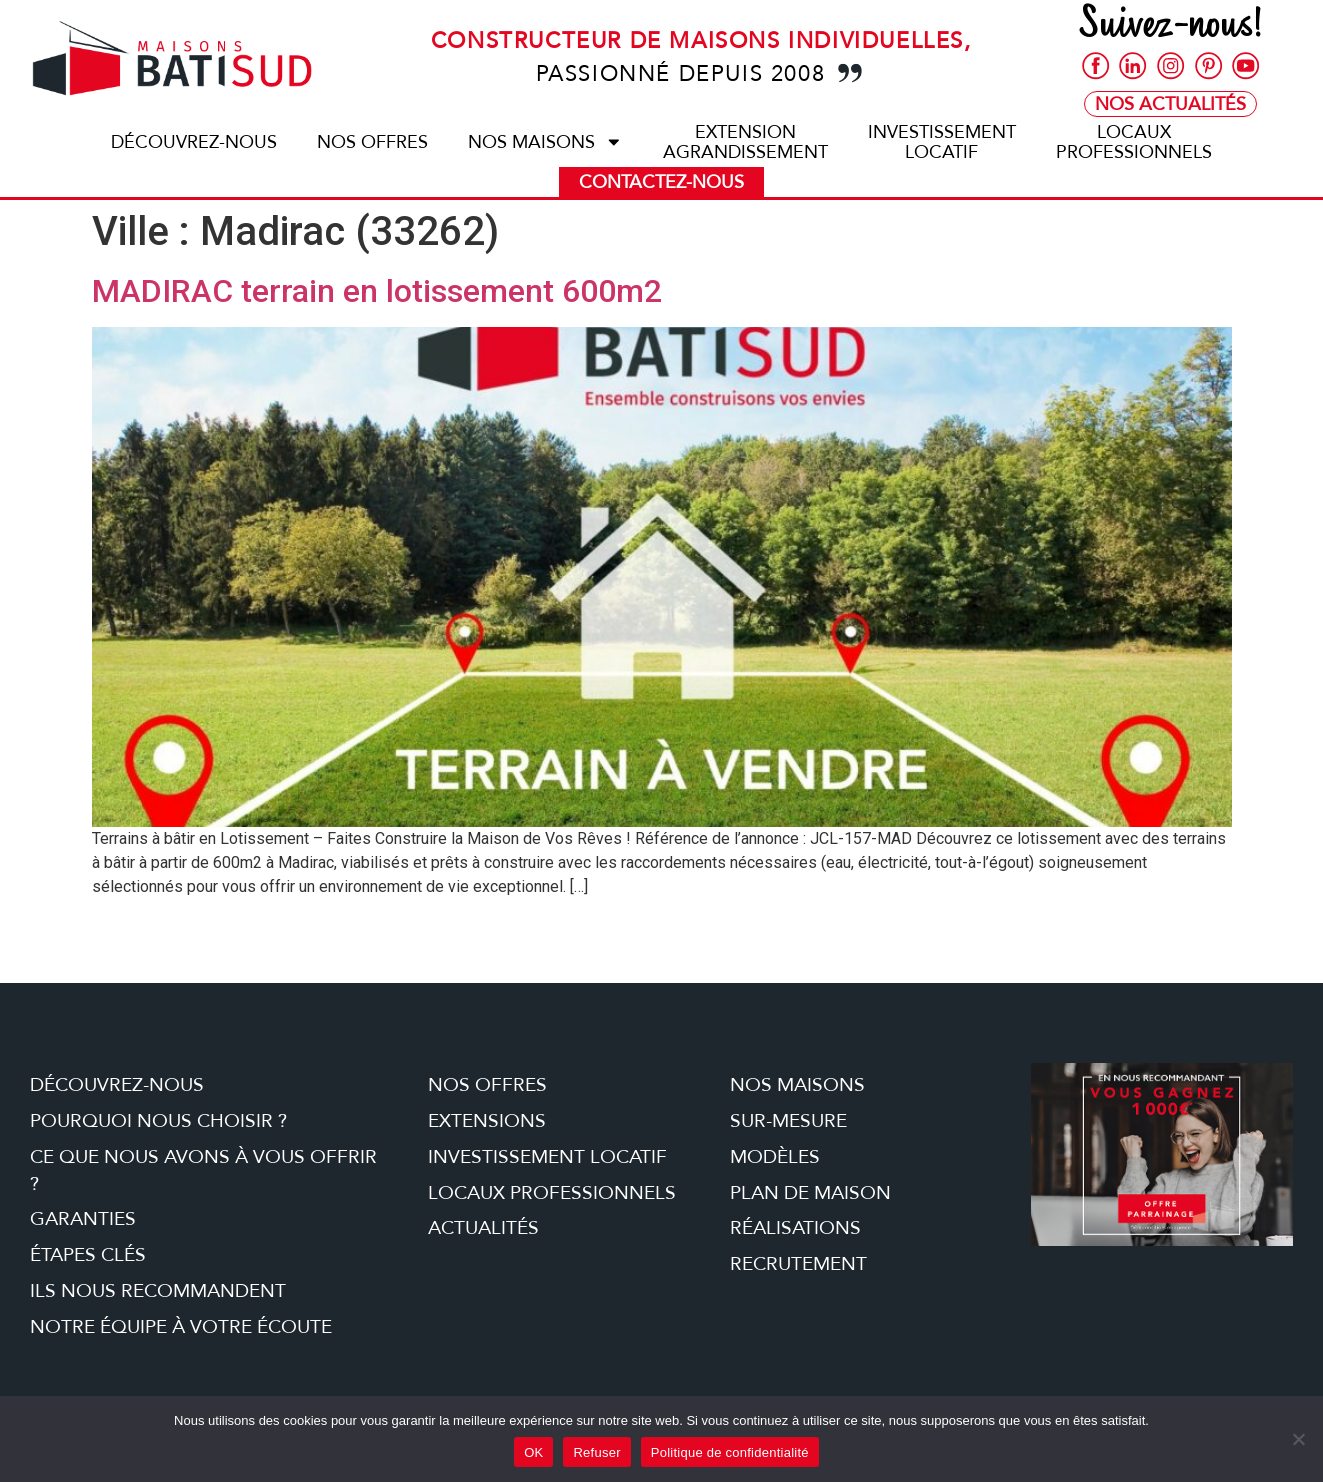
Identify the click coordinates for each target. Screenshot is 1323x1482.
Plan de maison (810, 1193)
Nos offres (372, 142)
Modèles (775, 1157)
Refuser (596, 1452)
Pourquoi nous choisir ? (158, 1121)
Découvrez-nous (194, 142)
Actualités (483, 1228)
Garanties (83, 1219)
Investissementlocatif (942, 142)
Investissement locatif (547, 1157)
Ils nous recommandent (158, 1291)
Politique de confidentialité (730, 1452)
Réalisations (795, 1228)
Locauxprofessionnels (1134, 142)
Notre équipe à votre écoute (181, 1327)
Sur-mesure (788, 1121)
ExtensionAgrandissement (745, 142)
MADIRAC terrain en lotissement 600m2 (377, 291)
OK (533, 1452)
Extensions (487, 1121)
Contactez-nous (661, 182)
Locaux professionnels (552, 1193)
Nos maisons (545, 142)
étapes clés (88, 1255)
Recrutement (798, 1264)
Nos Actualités (1170, 104)
